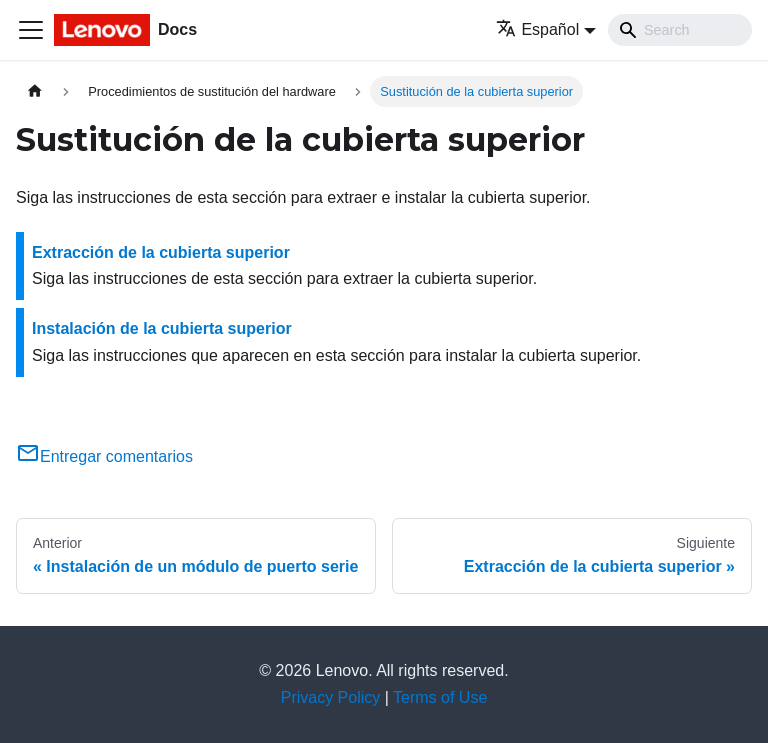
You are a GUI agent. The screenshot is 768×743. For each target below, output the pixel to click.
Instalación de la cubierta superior (162, 328)
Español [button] (537, 29)
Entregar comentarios (104, 456)
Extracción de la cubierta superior (161, 252)
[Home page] (35, 91)
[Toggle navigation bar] (31, 30)
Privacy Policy (331, 697)
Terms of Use (440, 697)
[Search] (680, 30)
